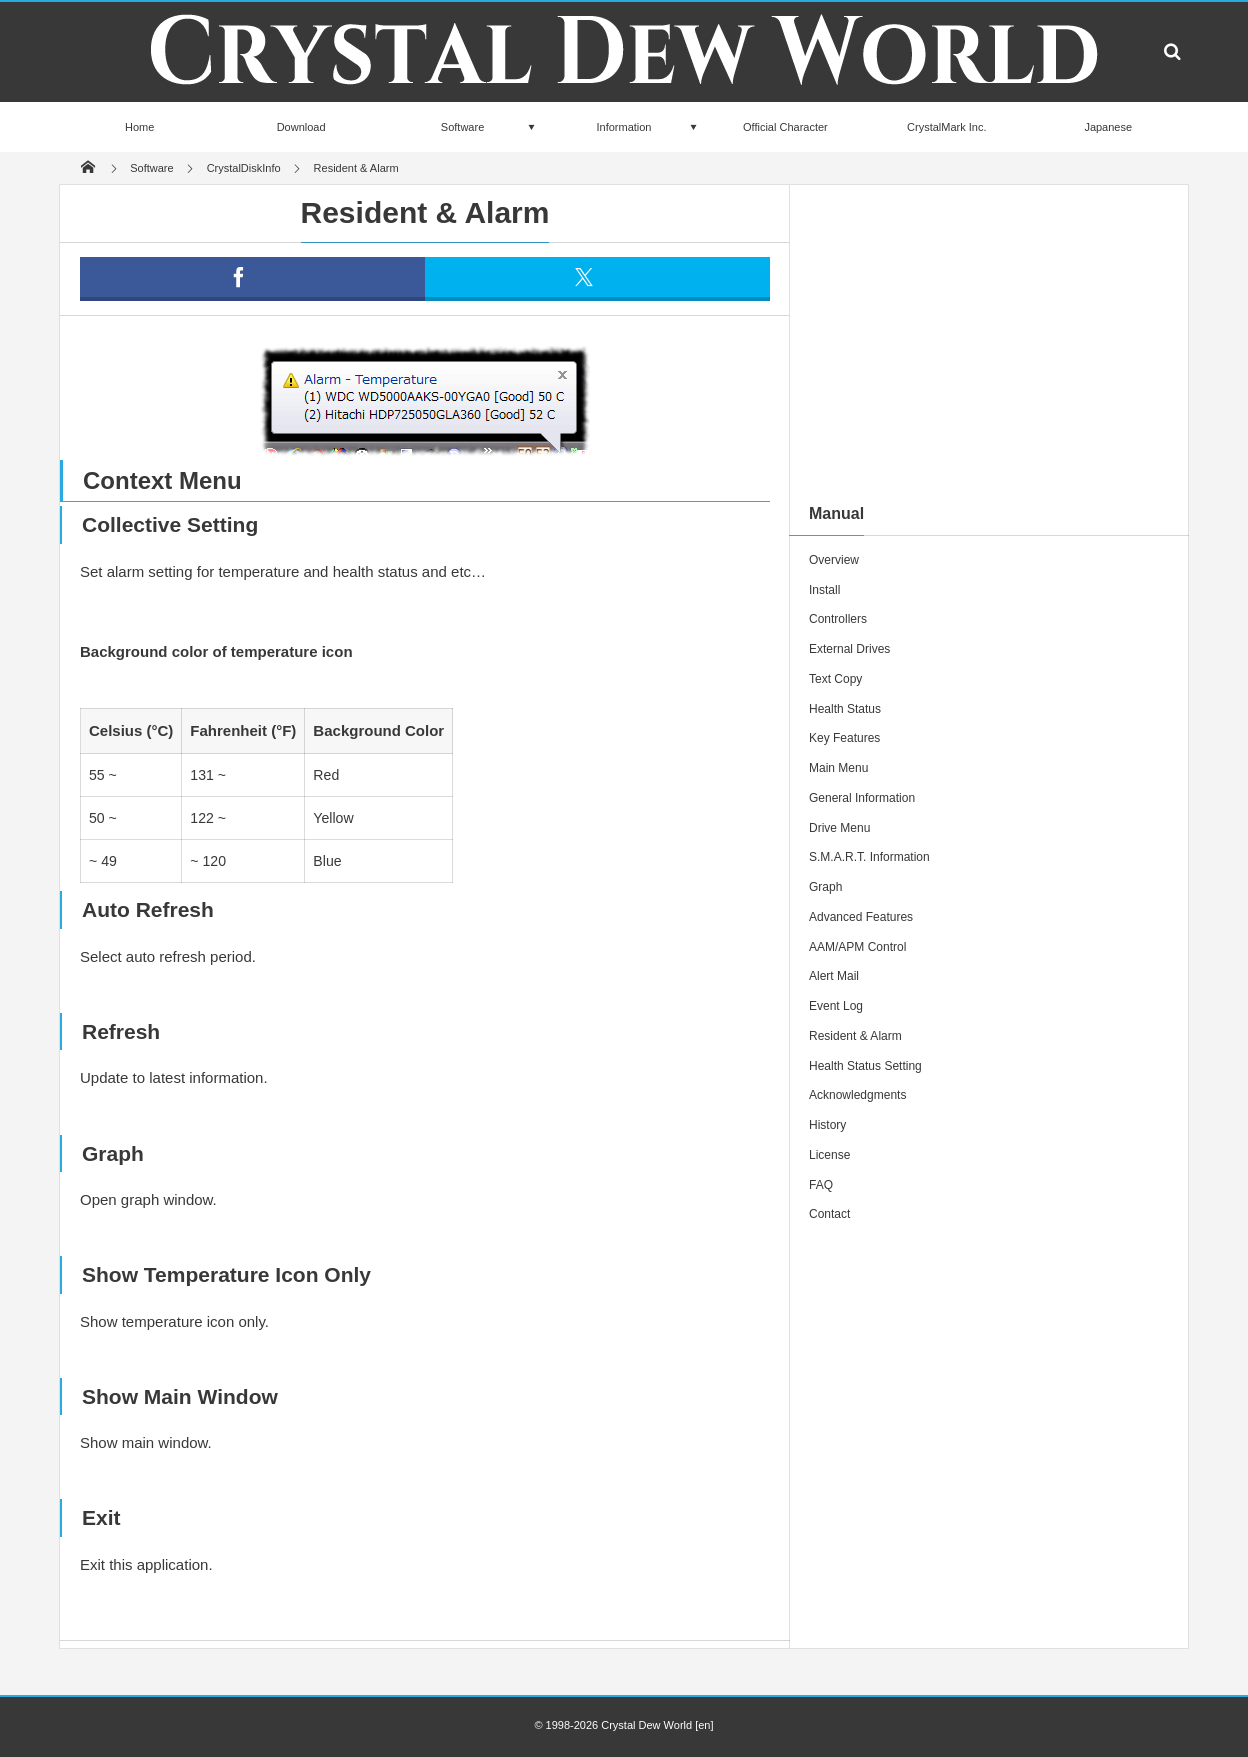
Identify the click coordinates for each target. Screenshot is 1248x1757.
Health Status (845, 709)
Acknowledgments (857, 1095)
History (827, 1125)
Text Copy (835, 679)
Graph (825, 887)
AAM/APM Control (857, 947)
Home (139, 127)
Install (824, 590)
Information (623, 127)
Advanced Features (861, 917)
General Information (862, 798)
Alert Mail (834, 976)
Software (462, 127)
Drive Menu (839, 828)
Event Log (836, 1006)
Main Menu (838, 768)
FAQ (821, 1185)
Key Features (844, 738)
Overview (834, 560)
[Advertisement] (989, 344)
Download (301, 127)
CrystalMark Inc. (946, 127)
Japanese (1108, 127)
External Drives (849, 649)
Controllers (838, 619)
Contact (829, 1214)
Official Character (785, 127)
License (829, 1155)
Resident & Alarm (855, 1036)
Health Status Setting (865, 1066)
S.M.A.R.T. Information (869, 857)
